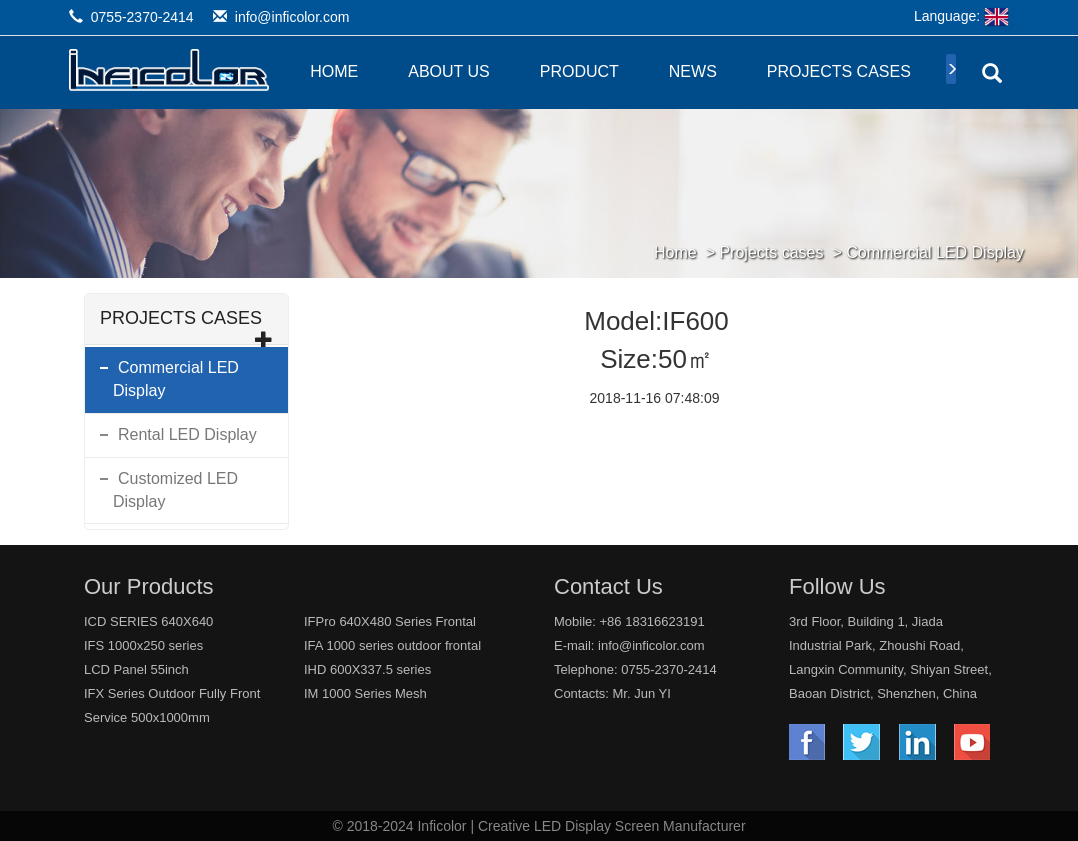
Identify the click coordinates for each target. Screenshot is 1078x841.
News (693, 71)
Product (579, 71)
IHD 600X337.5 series (367, 669)
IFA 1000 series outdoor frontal (392, 645)
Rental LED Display (187, 434)
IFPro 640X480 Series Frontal (390, 621)
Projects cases (839, 71)
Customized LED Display (175, 490)
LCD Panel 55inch (136, 669)
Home (334, 71)
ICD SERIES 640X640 (148, 621)
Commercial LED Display (935, 252)
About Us (449, 71)
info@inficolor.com (292, 17)
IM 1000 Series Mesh (365, 693)
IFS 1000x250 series (143, 645)
